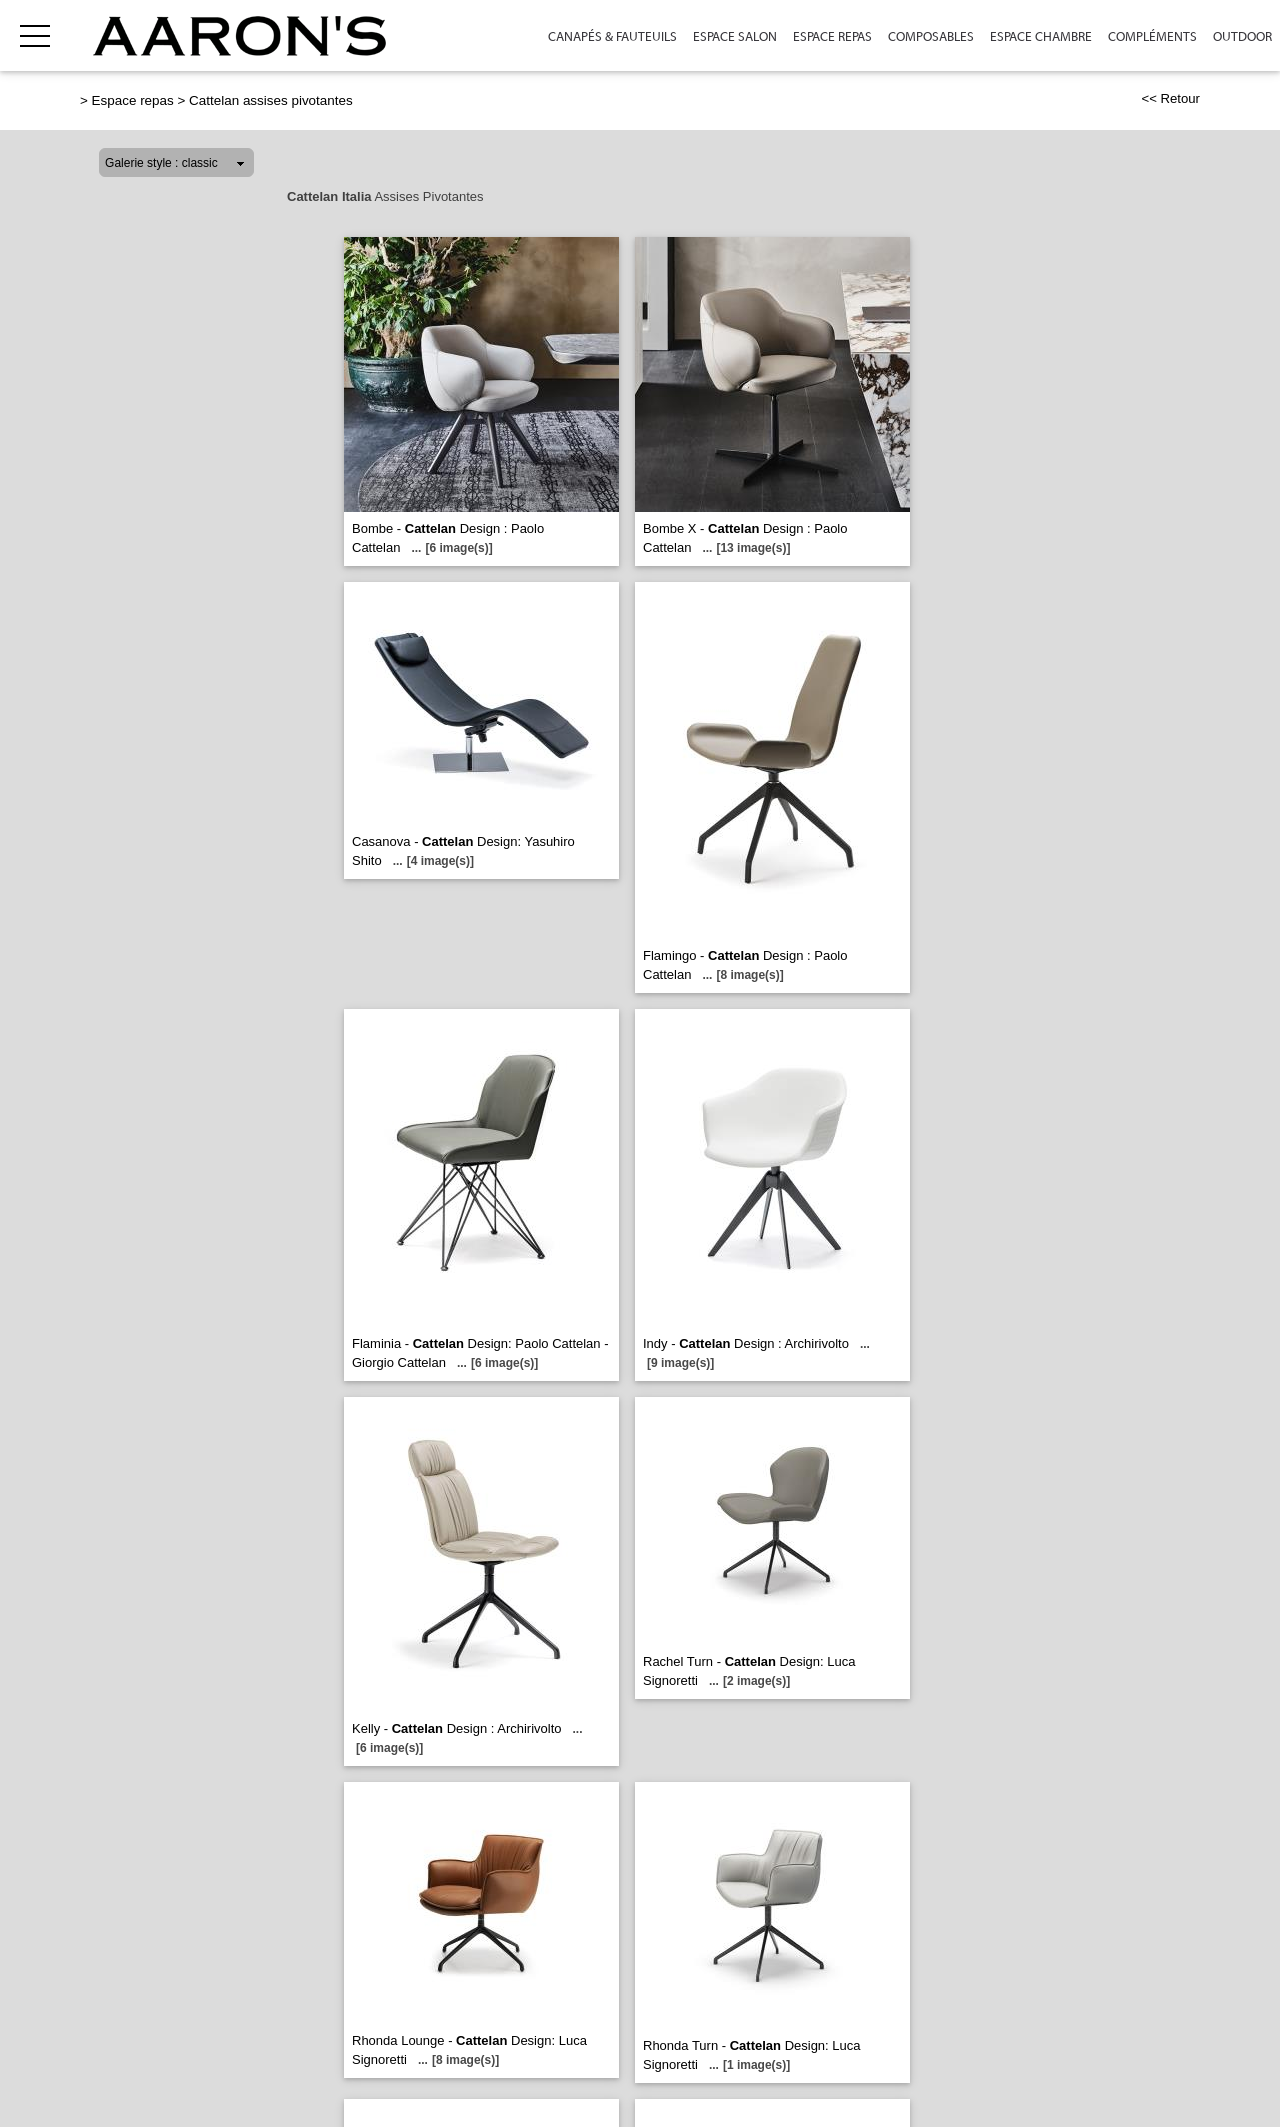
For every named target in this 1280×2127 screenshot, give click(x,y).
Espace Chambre (1041, 36)
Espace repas (832, 36)
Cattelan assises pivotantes (271, 100)
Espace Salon (735, 36)
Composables (931, 36)
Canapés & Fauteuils (612, 36)
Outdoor (1242, 36)
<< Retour (1170, 98)
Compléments (1152, 36)
